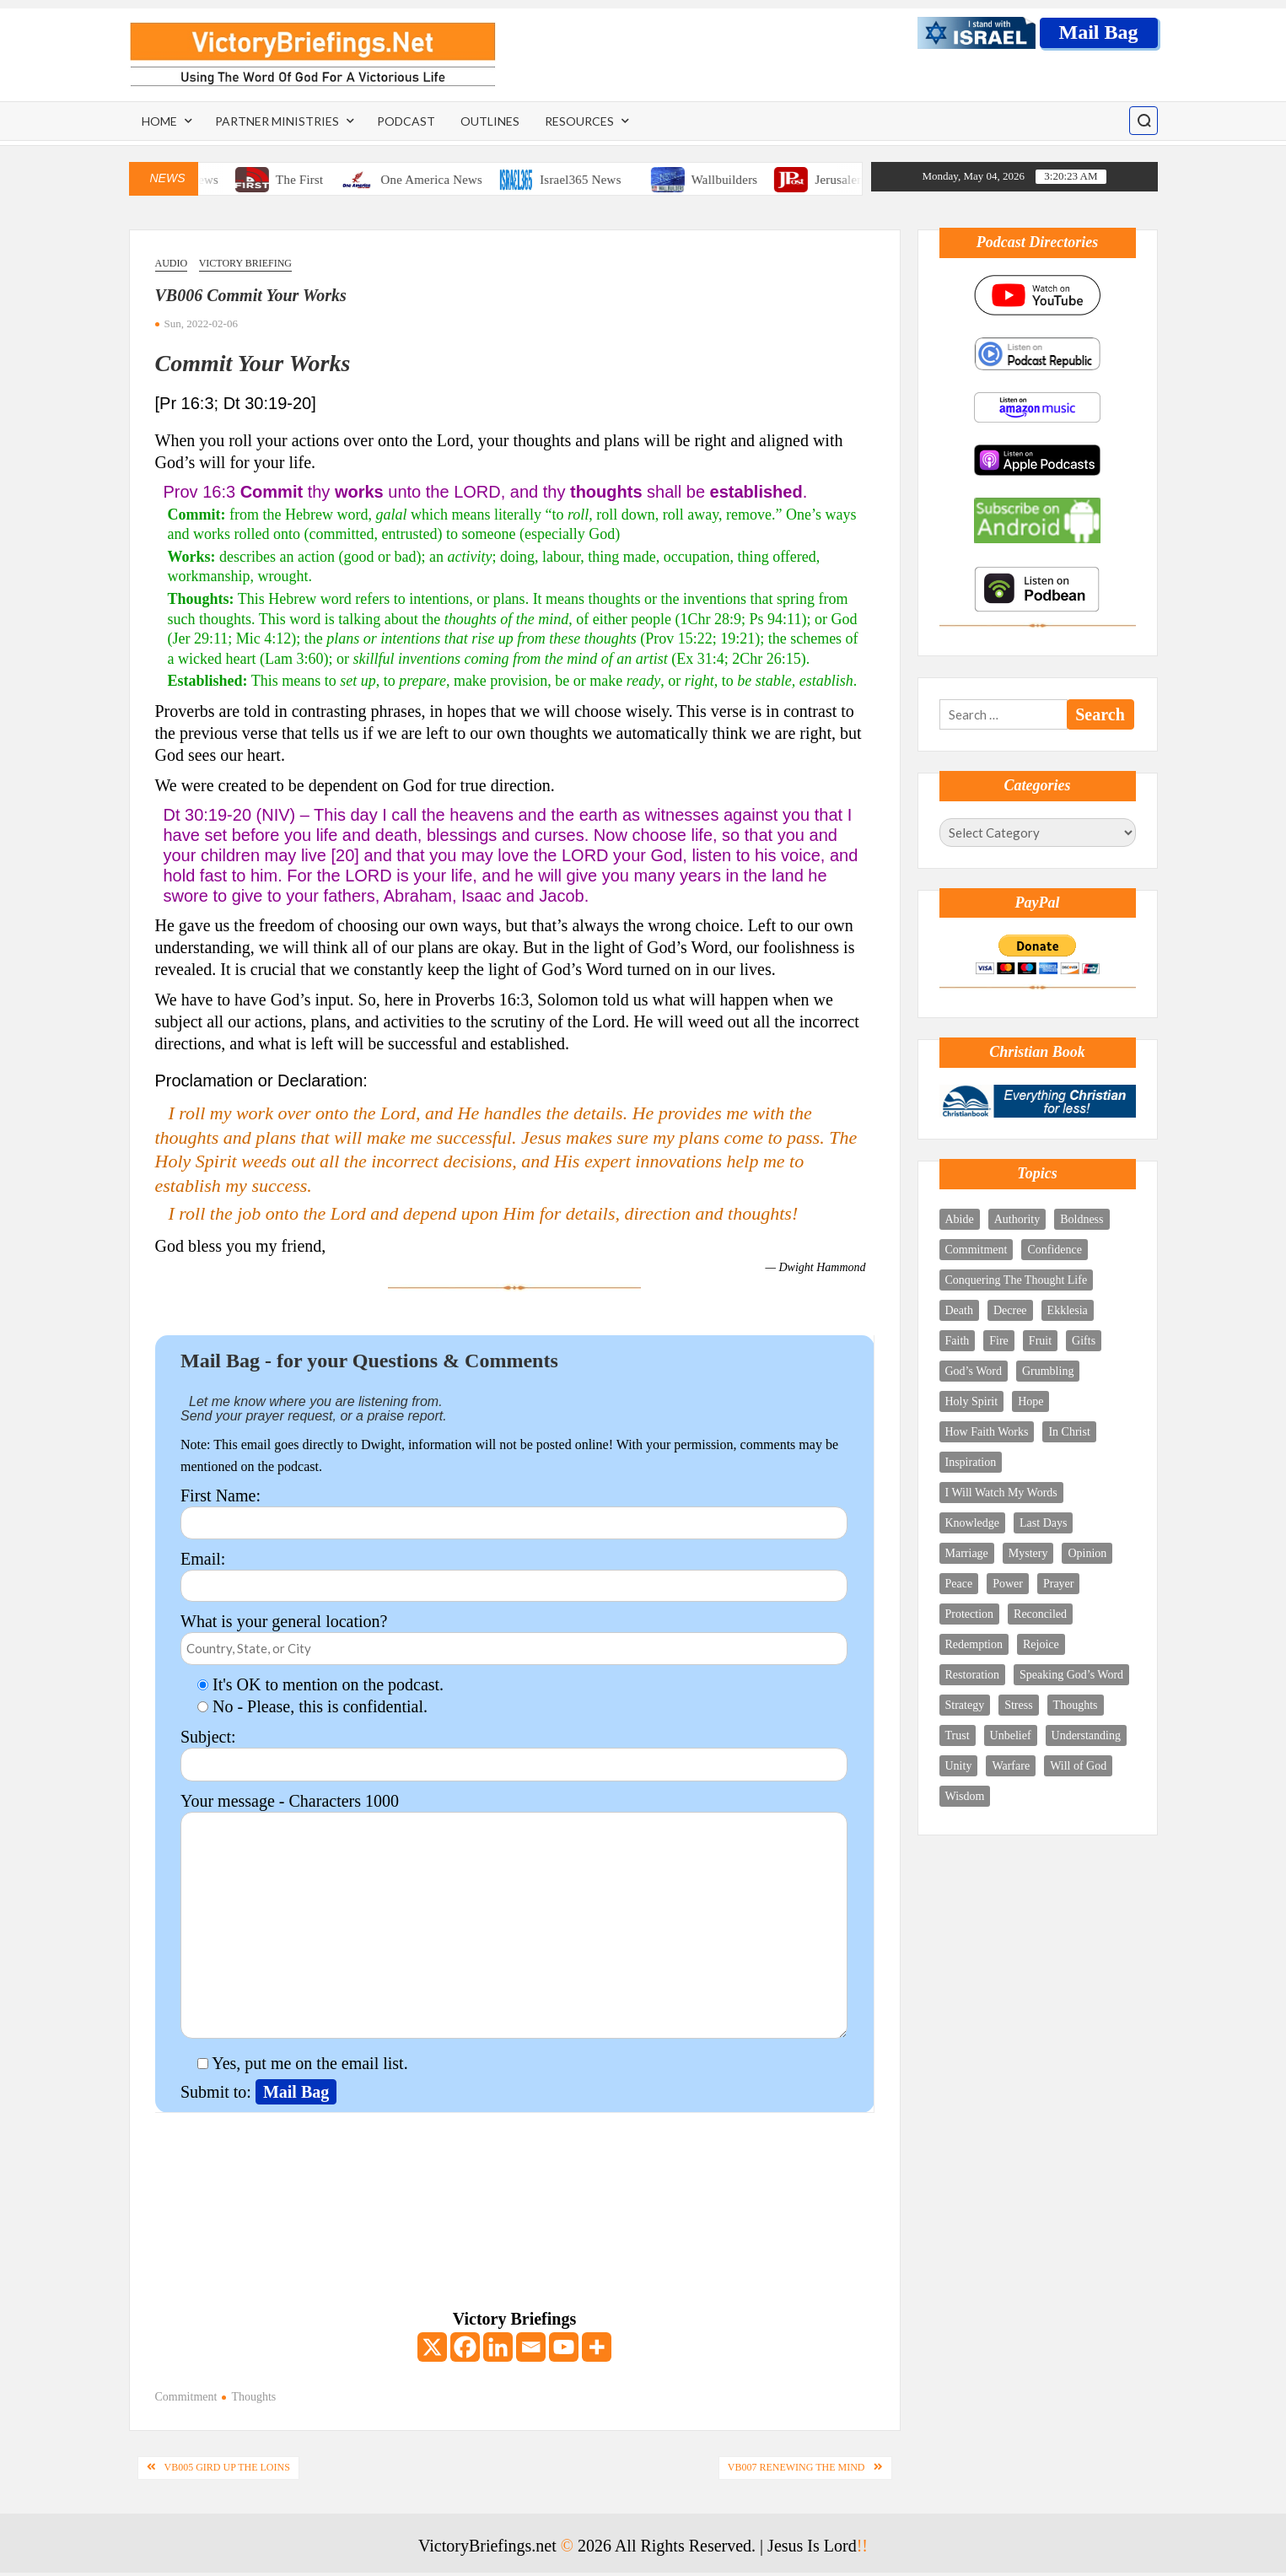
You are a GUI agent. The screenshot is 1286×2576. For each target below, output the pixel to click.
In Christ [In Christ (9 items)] (1069, 1431)
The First (315, 179)
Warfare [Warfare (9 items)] (1011, 1766)
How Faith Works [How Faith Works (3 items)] (987, 1431)
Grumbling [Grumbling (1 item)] (1047, 1371)
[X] (432, 2347)
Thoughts (253, 2396)
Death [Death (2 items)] (959, 1310)
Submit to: (218, 2092)
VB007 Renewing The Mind (796, 2467)
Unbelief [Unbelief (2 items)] (1010, 1735)
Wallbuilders (741, 179)
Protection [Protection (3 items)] (969, 1614)
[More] (596, 2347)
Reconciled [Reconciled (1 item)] (1040, 1614)
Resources (579, 121)
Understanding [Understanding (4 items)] (1086, 1735)
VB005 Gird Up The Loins (227, 2467)
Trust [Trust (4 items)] (957, 1735)
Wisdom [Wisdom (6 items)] (965, 1796)
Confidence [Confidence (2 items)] (1054, 1249)
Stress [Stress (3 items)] (1018, 1705)
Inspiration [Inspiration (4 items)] (971, 1462)
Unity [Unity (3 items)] (958, 1766)
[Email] (531, 2347)
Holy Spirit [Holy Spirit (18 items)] (971, 1401)
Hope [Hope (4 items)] (1030, 1401)
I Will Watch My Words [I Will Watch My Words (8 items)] (1001, 1492)
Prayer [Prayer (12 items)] (1058, 1583)
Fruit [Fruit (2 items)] (1040, 1340)
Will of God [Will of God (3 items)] (1078, 1766)
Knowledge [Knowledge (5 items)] (972, 1523)
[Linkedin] (498, 2347)
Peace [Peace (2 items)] (959, 1583)
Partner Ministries (277, 121)
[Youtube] (563, 2347)
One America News (447, 179)
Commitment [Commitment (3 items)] (976, 1249)
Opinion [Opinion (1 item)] (1087, 1553)
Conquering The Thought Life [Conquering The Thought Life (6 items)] (1016, 1280)
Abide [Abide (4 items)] (959, 1219)
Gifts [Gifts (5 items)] (1083, 1340)
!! (862, 2545)
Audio (171, 263)
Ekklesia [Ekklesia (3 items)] (1067, 1310)
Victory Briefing (245, 263)
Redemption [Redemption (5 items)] (974, 1644)
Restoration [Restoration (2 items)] (972, 1674)
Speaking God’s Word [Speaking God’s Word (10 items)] (1071, 1674)
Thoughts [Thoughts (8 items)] (1075, 1705)
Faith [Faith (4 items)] (957, 1340)
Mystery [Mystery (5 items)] (1028, 1553)
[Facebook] (465, 2347)
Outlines (489, 121)
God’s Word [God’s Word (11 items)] (973, 1371)
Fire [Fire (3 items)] (999, 1340)
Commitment (186, 2396)
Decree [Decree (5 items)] (1010, 1310)
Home (159, 121)
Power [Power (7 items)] (1008, 1583)
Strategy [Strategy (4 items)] (965, 1705)
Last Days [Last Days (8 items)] (1043, 1523)
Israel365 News (597, 179)
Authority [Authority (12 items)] (1017, 1219)
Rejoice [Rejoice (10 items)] (1041, 1644)
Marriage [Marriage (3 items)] (966, 1553)
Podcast (406, 121)
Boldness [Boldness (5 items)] (1081, 1219)
